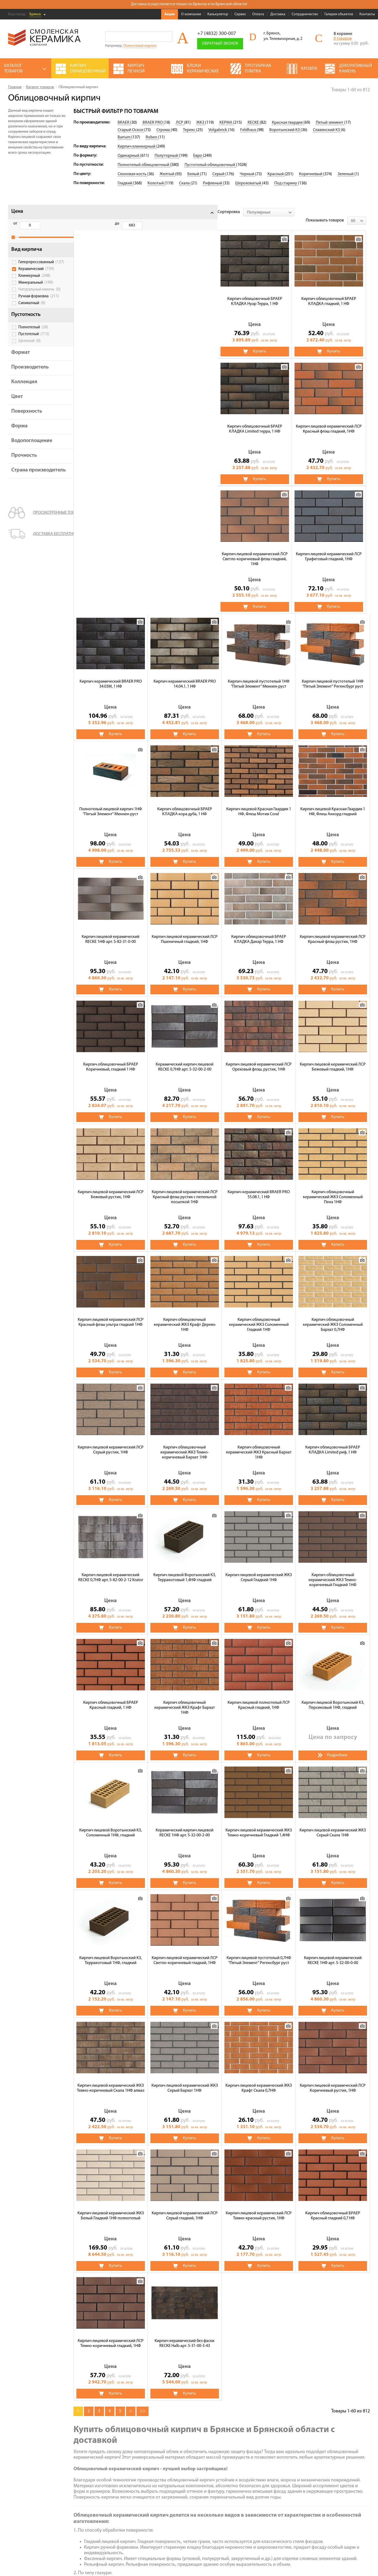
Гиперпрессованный (36, 269)
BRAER (124, 123)
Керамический (36, 279)
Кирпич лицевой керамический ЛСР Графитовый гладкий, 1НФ (185, 420)
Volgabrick (218, 130)
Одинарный (129, 156)
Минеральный (35, 292)
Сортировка (85, 212)
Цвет (17, 406)
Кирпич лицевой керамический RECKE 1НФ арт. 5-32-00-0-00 (184, 1824)
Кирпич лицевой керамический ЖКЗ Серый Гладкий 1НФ (110, 1441)
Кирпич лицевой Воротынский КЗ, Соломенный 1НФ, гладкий (259, 1569)
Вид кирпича (26, 255)
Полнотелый (33, 337)
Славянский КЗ (327, 130)
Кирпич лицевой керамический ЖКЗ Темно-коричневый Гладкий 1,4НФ (110, 1696)
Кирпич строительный (215, 2484)
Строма (163, 130)
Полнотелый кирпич (139, 46)
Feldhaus (248, 130)
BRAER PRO (153, 123)
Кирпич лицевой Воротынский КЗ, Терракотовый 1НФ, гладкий (259, 1696)
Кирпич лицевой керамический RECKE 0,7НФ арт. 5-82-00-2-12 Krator (258, 1313)
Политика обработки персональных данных (43, 2530)
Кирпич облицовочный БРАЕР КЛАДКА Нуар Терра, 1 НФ (110, 293)
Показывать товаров (329, 212)
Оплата (258, 14)
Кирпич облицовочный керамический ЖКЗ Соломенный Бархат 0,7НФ (184, 1189)
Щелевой (29, 351)
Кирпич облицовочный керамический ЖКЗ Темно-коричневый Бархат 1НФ (332, 1189)
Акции (169, 14)
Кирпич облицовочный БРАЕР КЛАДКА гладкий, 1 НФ (184, 293)
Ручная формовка (38, 306)
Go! (167, 36)
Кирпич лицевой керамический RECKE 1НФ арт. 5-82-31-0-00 (259, 675)
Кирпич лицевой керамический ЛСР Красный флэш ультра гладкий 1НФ (259, 1058)
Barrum (124, 137)
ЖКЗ (200, 123)
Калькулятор (217, 14)
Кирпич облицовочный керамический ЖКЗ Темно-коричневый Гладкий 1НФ (184, 1444)
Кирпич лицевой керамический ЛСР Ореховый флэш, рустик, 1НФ (111, 931)
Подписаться (293, 2518)
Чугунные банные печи (216, 2477)
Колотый (156, 183)
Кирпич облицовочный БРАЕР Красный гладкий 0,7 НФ (184, 2079)
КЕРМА (226, 123)
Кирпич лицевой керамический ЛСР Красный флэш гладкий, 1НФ (333, 293)
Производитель (30, 377)
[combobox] (124, 212)
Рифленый (213, 183)
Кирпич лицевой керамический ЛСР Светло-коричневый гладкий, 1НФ (333, 1696)
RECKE (254, 123)
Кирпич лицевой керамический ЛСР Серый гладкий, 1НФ (333, 1952)
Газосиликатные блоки (167, 2484)
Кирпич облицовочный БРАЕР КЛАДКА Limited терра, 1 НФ (258, 293)
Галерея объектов (338, 14)
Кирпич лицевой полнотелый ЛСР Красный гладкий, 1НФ (111, 1569)
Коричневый (311, 174)
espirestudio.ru (342, 2561)
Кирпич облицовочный (167, 2470)
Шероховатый (248, 183)
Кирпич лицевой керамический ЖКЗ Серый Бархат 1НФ (333, 1824)
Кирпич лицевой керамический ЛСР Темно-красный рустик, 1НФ (111, 2079)
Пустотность (26, 324)
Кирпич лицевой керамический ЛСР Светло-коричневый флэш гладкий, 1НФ (111, 423)
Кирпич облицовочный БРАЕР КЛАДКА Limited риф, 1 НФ (184, 1313)
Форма (19, 435)
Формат (20, 362)
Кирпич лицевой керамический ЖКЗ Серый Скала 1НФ (184, 1696)
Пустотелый (33, 344)
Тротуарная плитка (163, 2477)
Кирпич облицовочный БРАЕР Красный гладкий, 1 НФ (258, 1441)
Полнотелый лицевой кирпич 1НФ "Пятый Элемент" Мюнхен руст (258, 548)
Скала (185, 183)
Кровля (201, 2470)
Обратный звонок (220, 43)
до (42, 224)
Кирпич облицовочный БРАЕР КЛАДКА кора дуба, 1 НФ (332, 548)
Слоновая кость (132, 174)
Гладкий (125, 183)
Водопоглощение (31, 450)
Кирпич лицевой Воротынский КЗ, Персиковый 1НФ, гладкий (184, 1569)
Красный (276, 174)
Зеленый (346, 174)
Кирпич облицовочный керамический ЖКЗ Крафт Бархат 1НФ (332, 1444)
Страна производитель (29, 482)
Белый (193, 174)
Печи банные (158, 2492)
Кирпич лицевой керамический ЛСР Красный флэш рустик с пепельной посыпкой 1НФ (333, 933)
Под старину (286, 183)
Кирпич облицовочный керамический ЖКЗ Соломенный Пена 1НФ (184, 1061)
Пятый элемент (330, 123)
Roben (152, 137)
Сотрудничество (305, 14)
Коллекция (24, 391)
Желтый (167, 174)
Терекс (189, 130)
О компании (191, 14)
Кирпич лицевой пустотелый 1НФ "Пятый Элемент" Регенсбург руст (185, 548)
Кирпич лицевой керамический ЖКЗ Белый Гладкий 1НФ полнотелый (258, 1952)
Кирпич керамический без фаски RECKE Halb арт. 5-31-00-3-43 (333, 2079)
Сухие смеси (157, 2499)
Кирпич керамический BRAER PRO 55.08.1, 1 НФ (111, 1058)
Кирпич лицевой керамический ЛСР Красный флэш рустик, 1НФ (185, 803)
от (15, 224)
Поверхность (26, 421)
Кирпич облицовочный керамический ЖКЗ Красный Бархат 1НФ (110, 1316)
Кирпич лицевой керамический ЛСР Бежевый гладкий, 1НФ (185, 931)
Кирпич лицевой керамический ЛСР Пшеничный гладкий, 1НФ (333, 675)
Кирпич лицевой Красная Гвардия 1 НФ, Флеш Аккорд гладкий (184, 675)
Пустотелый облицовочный (210, 165)
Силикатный (31, 313)
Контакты (367, 14)
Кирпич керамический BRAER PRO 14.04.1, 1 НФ (333, 420)
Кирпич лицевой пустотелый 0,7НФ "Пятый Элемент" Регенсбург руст (110, 1824)
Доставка (277, 14)
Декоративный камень (216, 2492)
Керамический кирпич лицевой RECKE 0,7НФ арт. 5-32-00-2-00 (333, 803)
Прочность (24, 465)
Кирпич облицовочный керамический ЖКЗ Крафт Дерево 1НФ (333, 1061)
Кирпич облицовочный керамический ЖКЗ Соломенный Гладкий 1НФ (110, 1189)
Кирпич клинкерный (137, 146)
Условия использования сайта (32, 2523)
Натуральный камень (39, 299)
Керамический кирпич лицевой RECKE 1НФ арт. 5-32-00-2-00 (333, 1569)
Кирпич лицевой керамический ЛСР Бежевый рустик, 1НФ (259, 931)
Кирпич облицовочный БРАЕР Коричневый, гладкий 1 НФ (258, 803)
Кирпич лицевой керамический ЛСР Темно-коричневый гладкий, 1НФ (259, 2079)
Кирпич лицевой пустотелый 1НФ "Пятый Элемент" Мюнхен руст (110, 548)
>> (142, 2147)
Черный (247, 174)
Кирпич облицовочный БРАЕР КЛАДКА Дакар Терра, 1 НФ (110, 803)
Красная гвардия (287, 123)
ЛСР (180, 123)
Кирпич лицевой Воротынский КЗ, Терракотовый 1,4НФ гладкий (333, 1313)
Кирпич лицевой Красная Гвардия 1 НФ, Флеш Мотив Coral (110, 675)
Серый (218, 174)
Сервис (240, 14)
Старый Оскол (131, 130)
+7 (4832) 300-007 (216, 33)
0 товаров (343, 39)
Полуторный (167, 156)
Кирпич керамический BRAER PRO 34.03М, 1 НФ (259, 420)
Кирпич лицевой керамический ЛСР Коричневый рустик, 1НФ (185, 1952)
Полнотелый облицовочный (144, 165)
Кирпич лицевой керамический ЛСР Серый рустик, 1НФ (259, 1186)
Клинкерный (34, 285)
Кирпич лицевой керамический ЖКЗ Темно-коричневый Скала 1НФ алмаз (258, 1824)
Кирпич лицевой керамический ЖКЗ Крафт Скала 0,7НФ (110, 1952)
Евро (198, 156)
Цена (17, 211)
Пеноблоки (205, 2506)
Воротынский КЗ (285, 130)
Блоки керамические (165, 2506)
